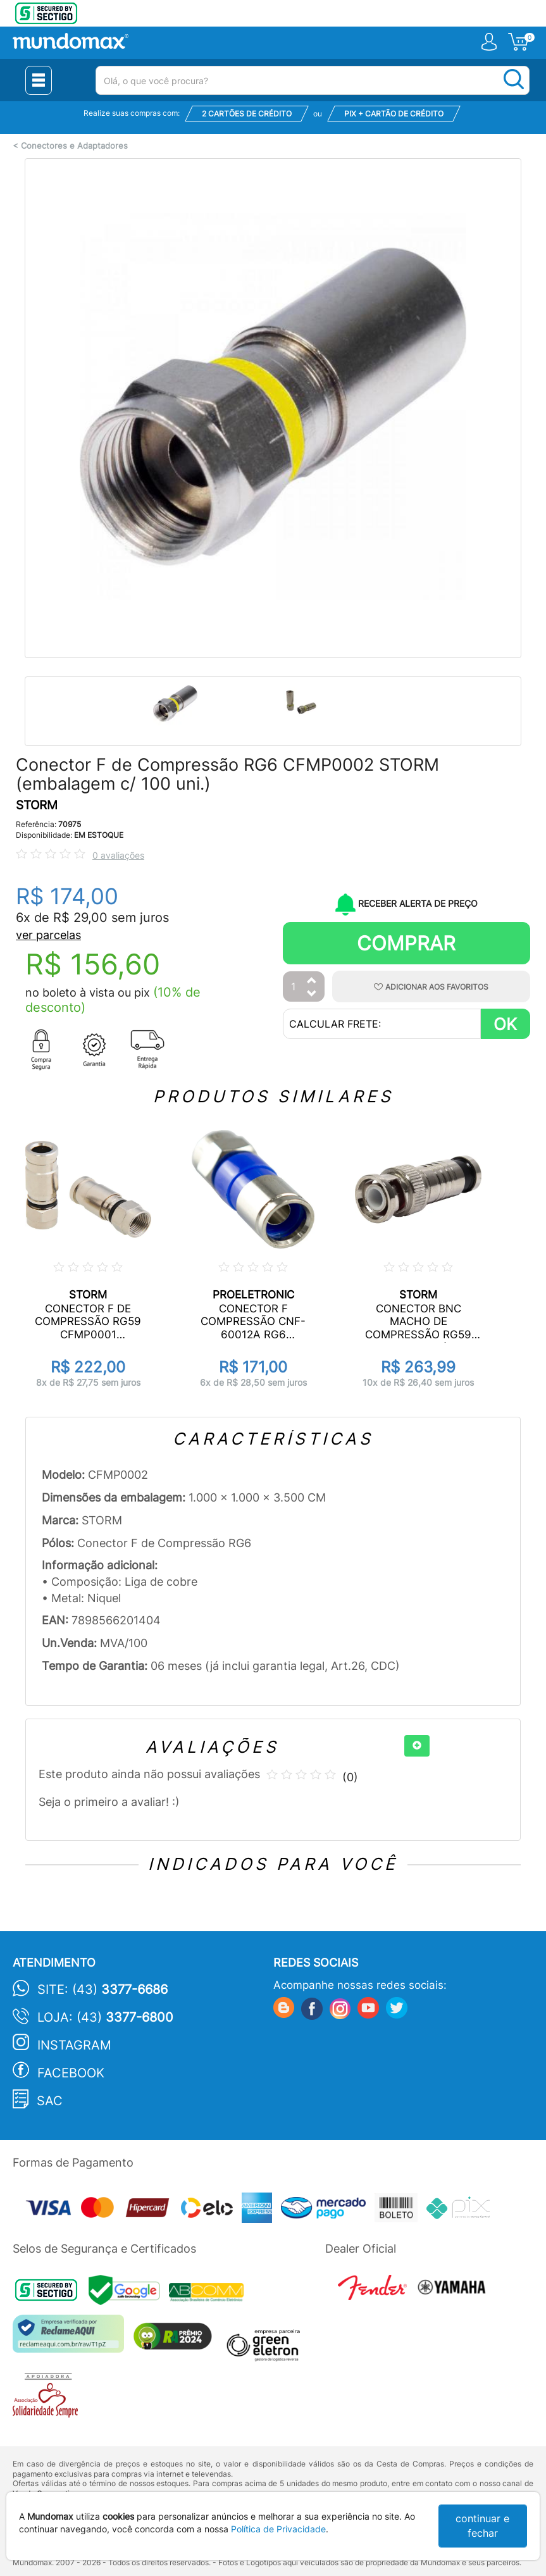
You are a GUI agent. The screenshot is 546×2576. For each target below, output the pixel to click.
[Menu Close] (38, 80)
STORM (37, 805)
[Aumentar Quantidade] (312, 981)
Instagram (74, 2045)
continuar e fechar (482, 2525)
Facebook (70, 2073)
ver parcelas (48, 935)
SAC (50, 2100)
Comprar (406, 943)
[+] (417, 1746)
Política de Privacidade (278, 2528)
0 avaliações (118, 855)
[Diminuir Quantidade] (312, 994)
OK (505, 1024)
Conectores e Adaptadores (74, 146)
